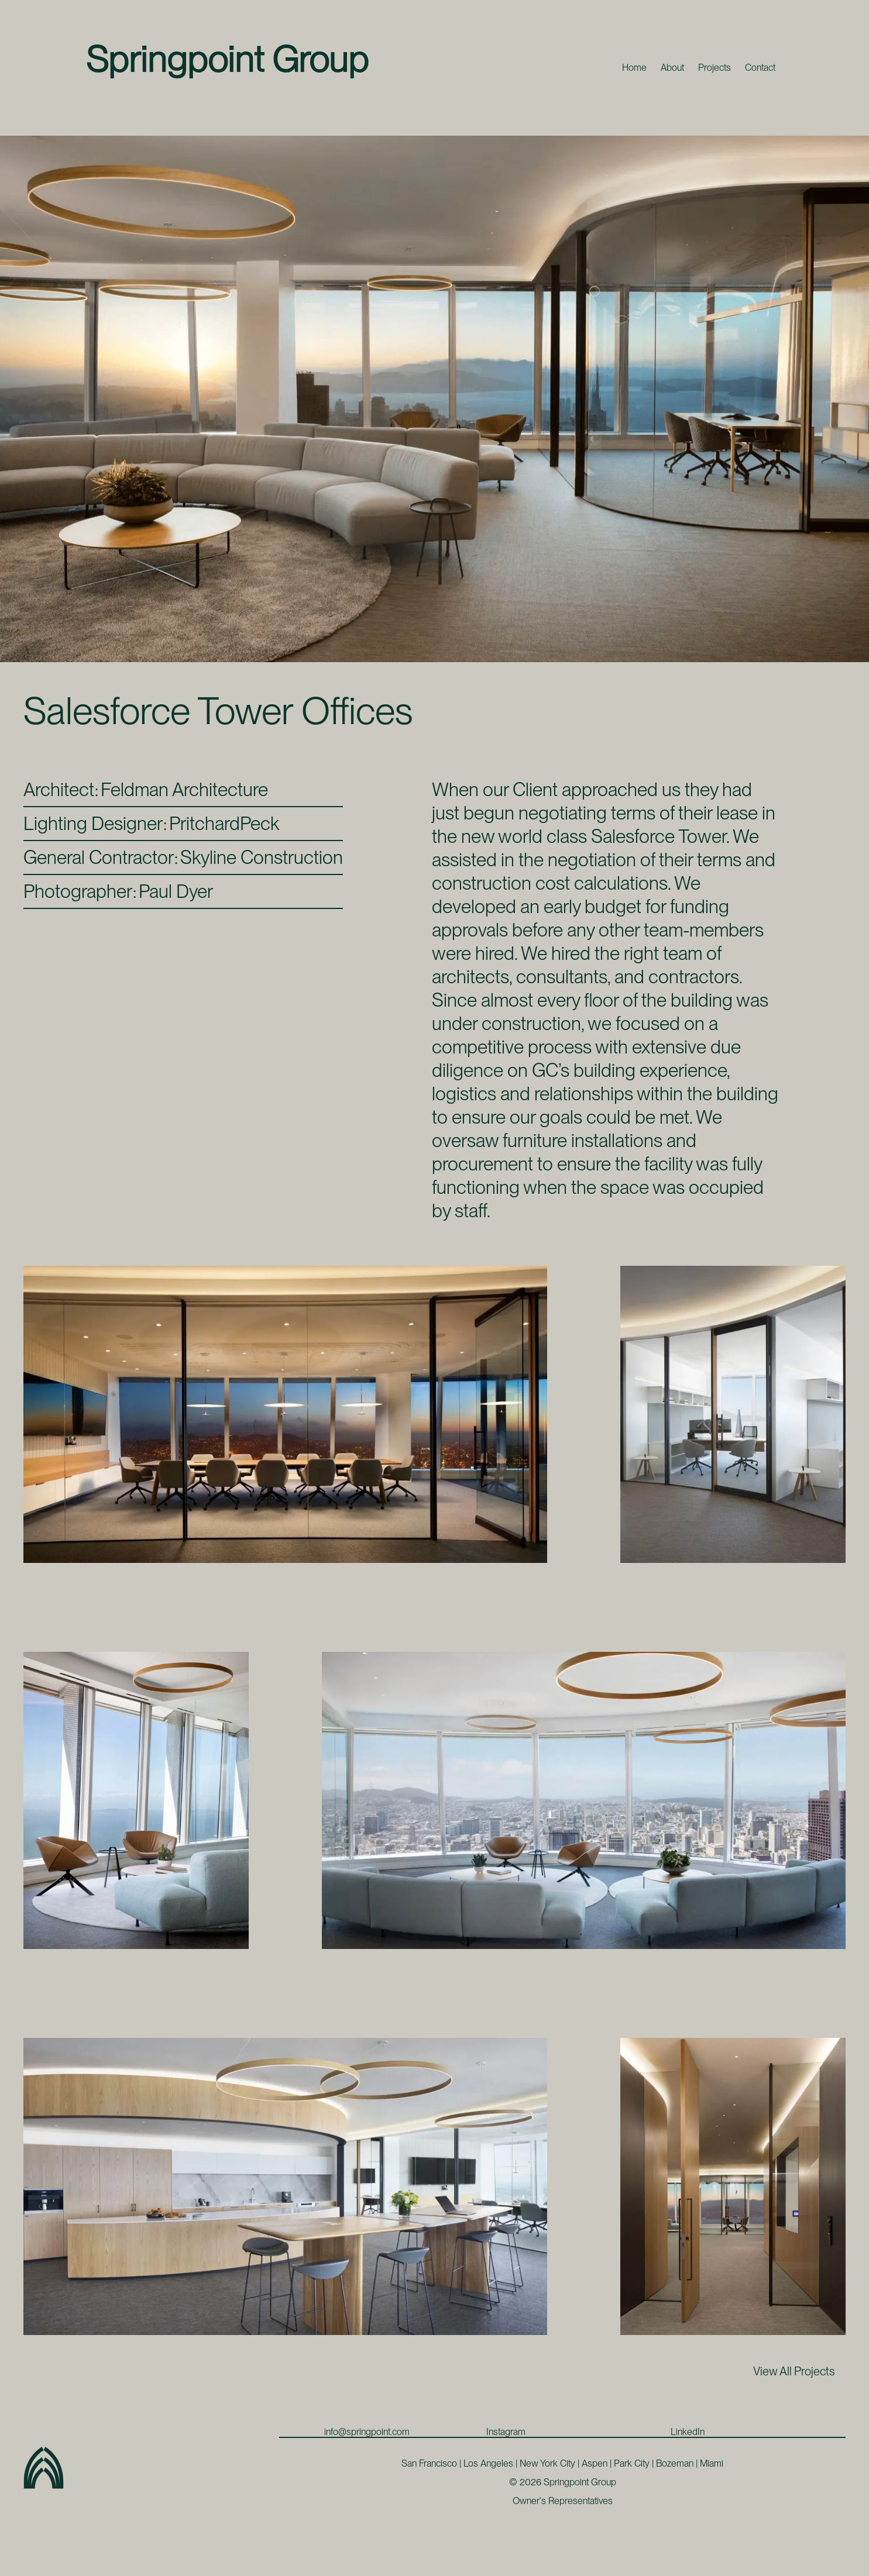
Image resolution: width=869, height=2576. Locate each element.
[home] (228, 58)
